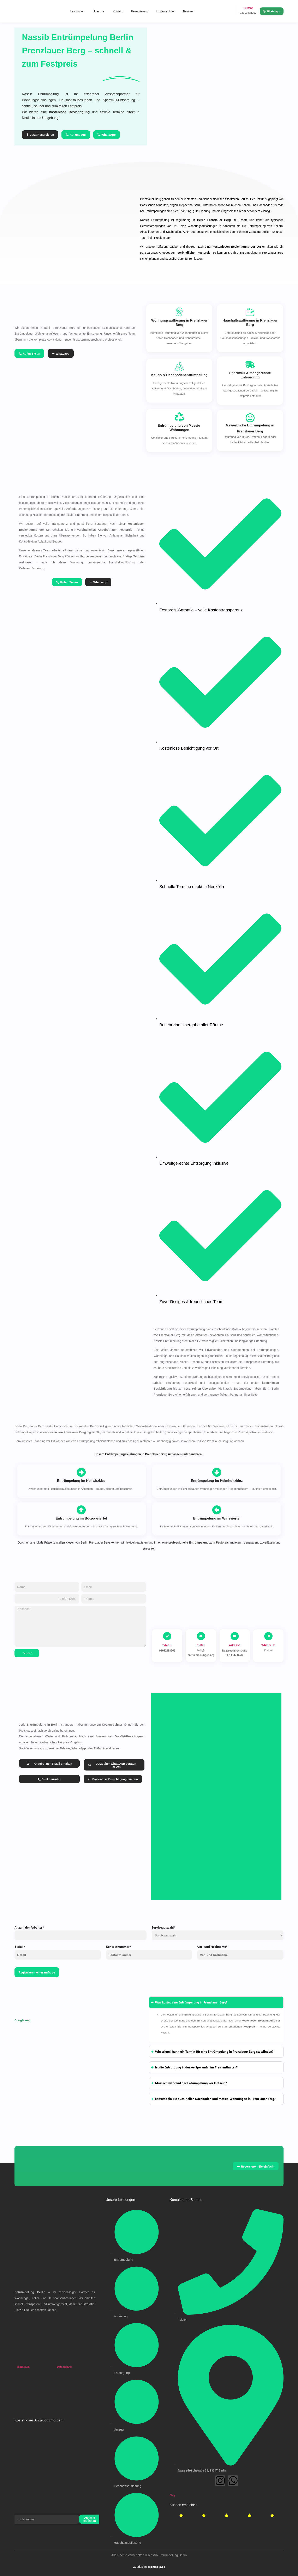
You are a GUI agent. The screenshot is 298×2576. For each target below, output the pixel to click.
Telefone (248, 8)
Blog (172, 2495)
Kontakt (118, 11)
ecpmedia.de (156, 2567)
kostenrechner (165, 11)
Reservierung (139, 11)
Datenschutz (64, 2366)
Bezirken (188, 11)
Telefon (167, 1645)
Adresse (234, 1645)
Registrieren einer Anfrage (37, 1972)
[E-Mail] (201, 1636)
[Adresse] (235, 1636)
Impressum (23, 2366)
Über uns (99, 11)
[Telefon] (167, 1636)
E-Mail (201, 1645)
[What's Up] (268, 1636)
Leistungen (77, 11)
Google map (22, 2020)
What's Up (268, 1645)
